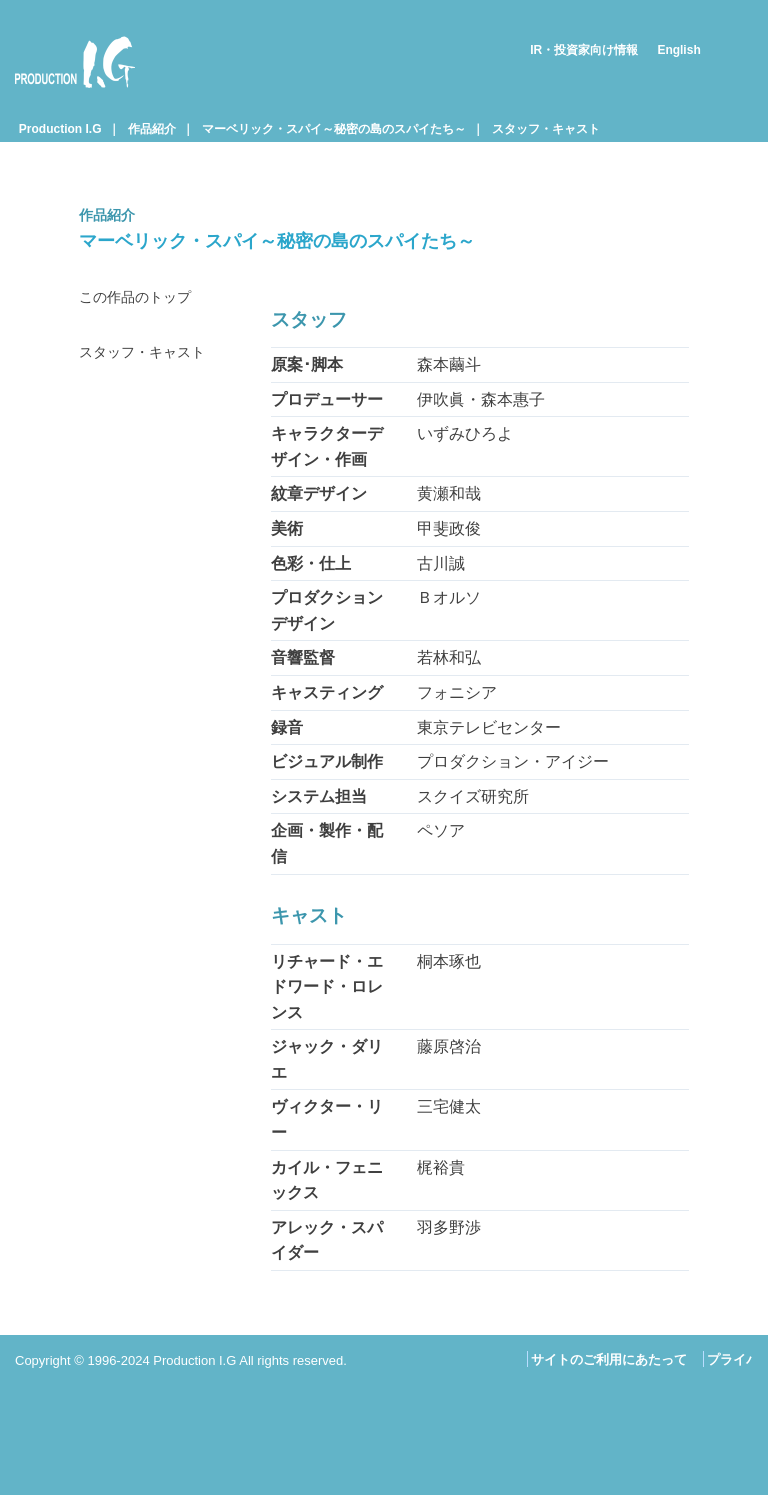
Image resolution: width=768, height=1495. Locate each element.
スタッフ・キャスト (546, 129)
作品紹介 (152, 129)
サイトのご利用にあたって (609, 1359)
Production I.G (75, 62)
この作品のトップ (143, 298)
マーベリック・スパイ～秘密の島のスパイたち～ (334, 129)
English (678, 50)
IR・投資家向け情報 (584, 50)
